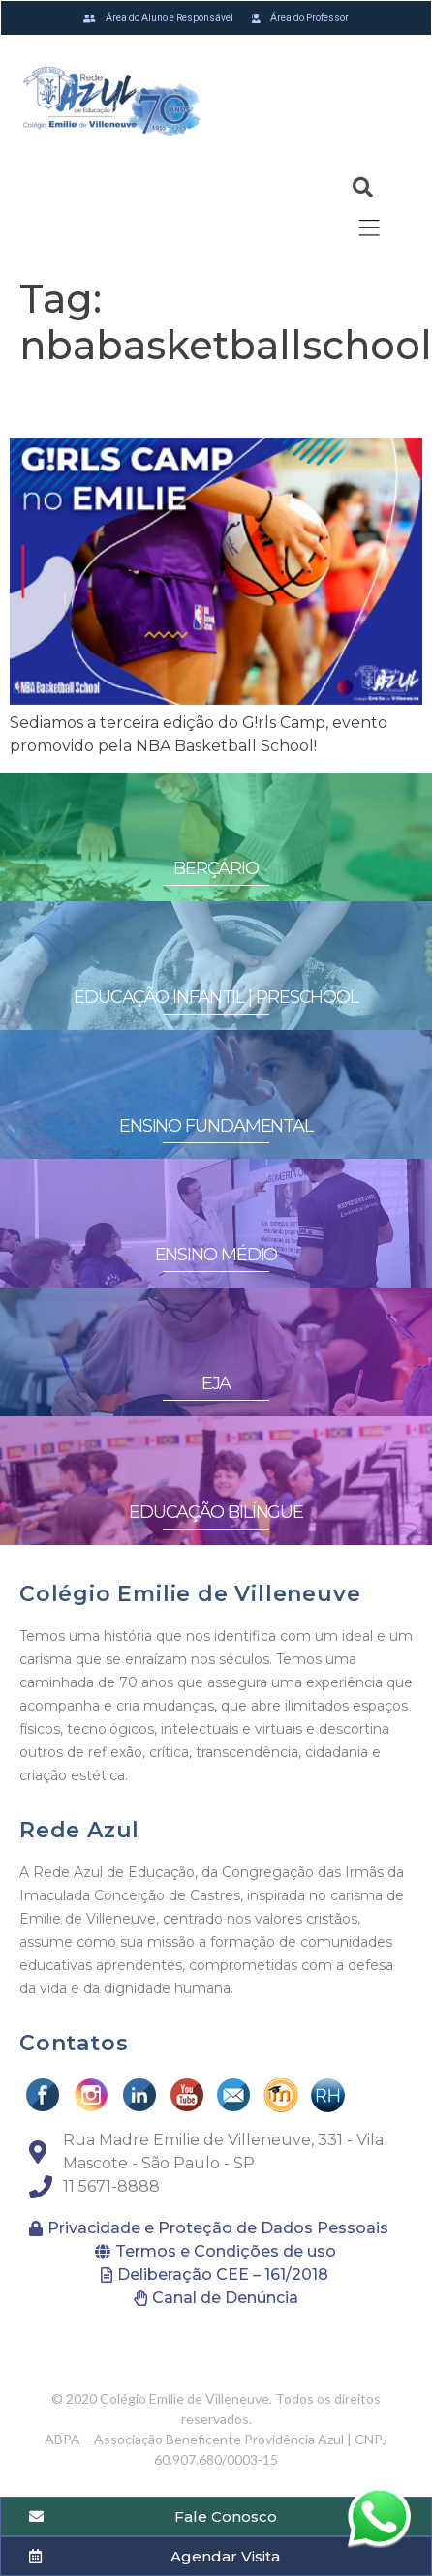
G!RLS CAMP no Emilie (185, 402)
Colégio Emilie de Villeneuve (189, 1594)
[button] (31, 2551)
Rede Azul (79, 1830)
